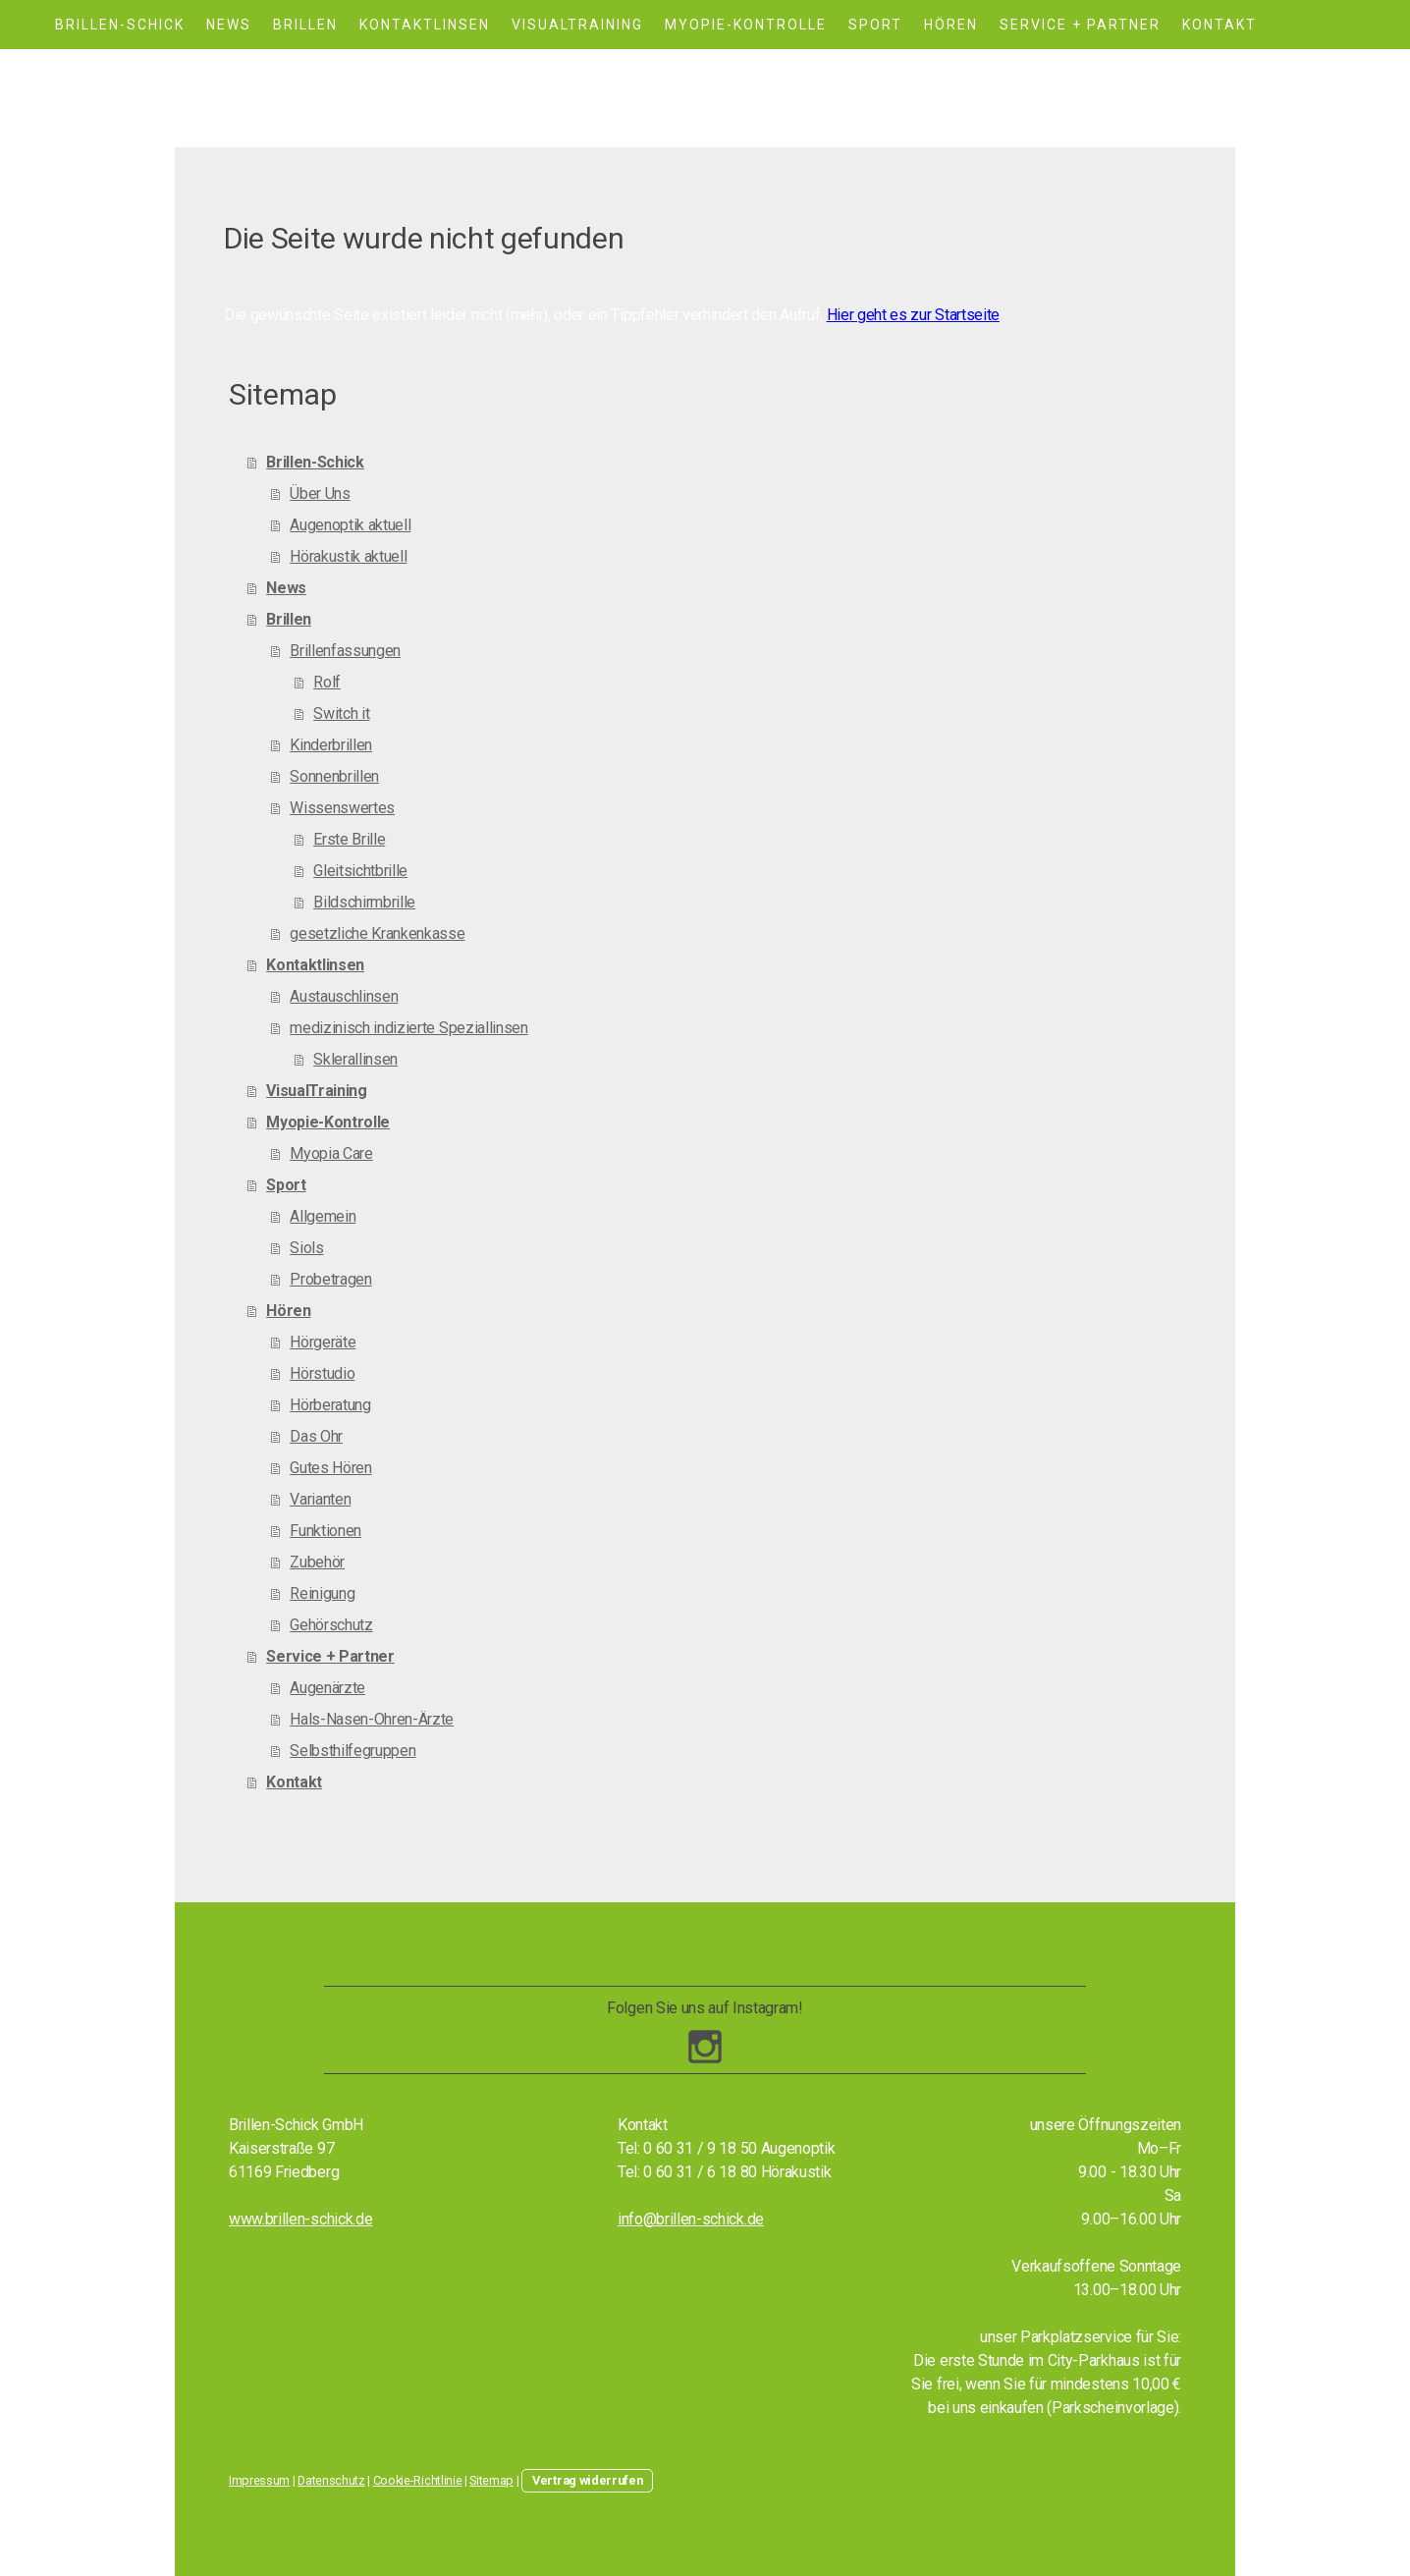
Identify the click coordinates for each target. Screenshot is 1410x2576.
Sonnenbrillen (334, 776)
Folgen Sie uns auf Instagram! (705, 2008)
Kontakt (1219, 24)
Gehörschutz (331, 1625)
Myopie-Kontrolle (746, 24)
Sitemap (491, 2480)
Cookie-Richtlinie (417, 2480)
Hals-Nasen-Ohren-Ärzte (372, 1719)
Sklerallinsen (355, 1059)
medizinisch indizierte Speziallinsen (408, 1027)
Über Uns (320, 493)
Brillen (305, 24)
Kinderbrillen (331, 745)
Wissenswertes (342, 807)
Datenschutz (331, 2480)
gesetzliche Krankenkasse (377, 933)
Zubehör (317, 1562)
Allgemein (322, 1216)
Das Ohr (316, 1436)
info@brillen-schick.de (691, 2219)
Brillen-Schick (120, 24)
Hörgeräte (322, 1342)
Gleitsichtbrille (360, 870)
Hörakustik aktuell (348, 556)
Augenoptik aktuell (350, 525)
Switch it (341, 713)
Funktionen (325, 1530)
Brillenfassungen (345, 650)
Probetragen (330, 1279)
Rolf (327, 682)
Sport (875, 24)
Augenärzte (327, 1687)
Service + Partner (1080, 24)
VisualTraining (577, 24)
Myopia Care (331, 1153)
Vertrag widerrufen (587, 2480)
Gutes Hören (330, 1467)
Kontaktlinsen (424, 24)
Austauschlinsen (344, 996)
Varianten (320, 1499)
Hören (951, 24)
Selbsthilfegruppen (352, 1750)
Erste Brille (349, 839)
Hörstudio (322, 1373)
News (228, 24)
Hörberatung (330, 1405)
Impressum (259, 2480)
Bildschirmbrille (364, 902)
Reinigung (322, 1593)
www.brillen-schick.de (300, 2219)
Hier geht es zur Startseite (913, 314)
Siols (306, 1247)
